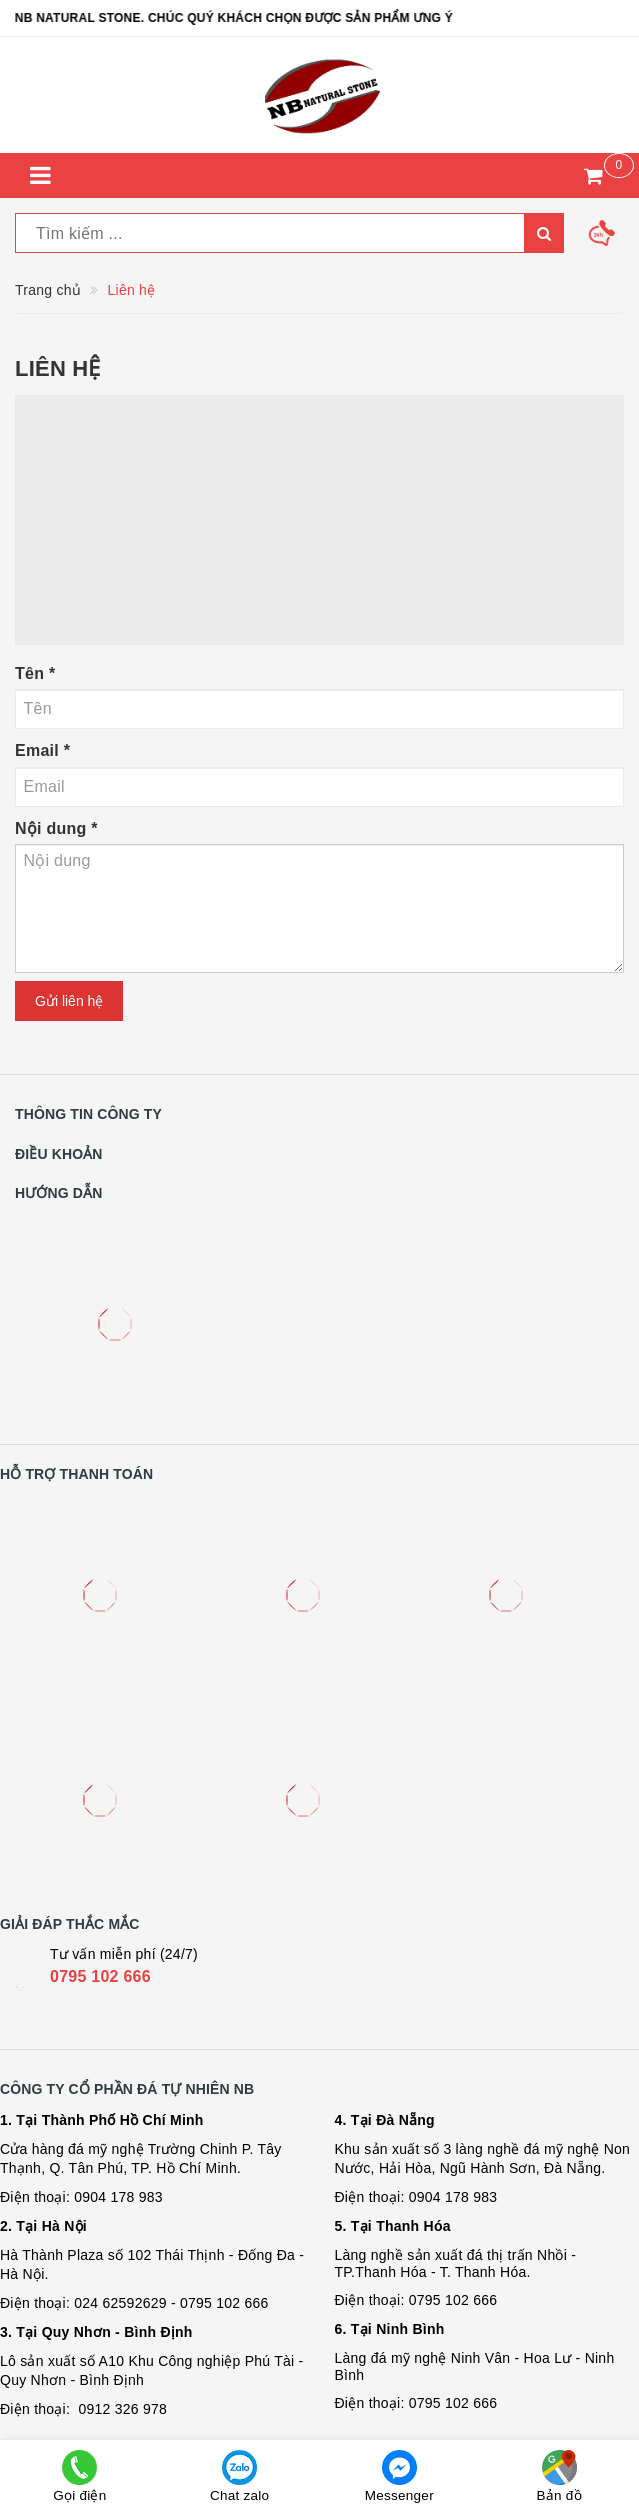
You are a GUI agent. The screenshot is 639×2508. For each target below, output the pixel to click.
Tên (35, 673)
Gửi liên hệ (69, 1001)
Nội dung (56, 828)
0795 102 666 (100, 1976)
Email (42, 750)
